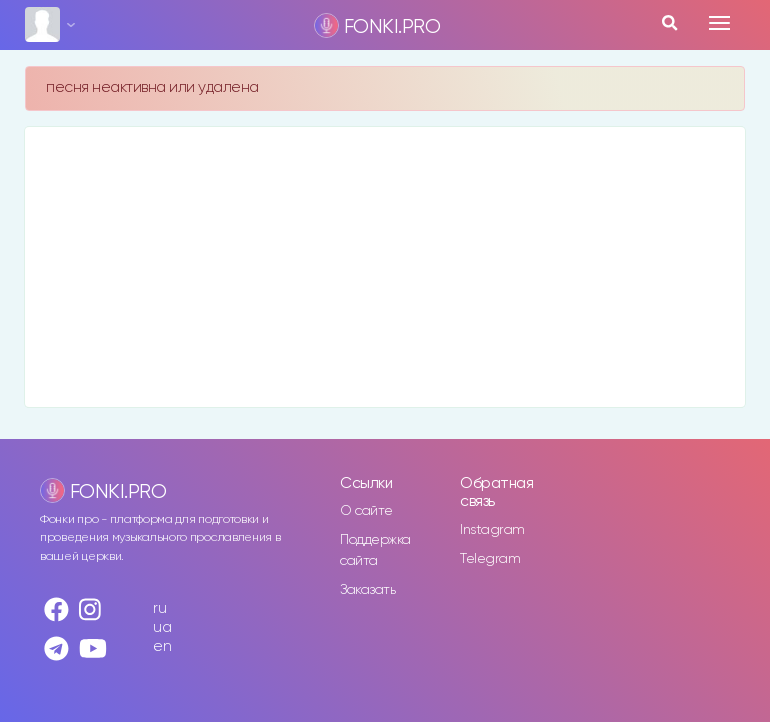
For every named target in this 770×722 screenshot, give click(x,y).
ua (162, 627)
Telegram (490, 559)
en (162, 646)
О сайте (366, 511)
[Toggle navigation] (719, 23)
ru (159, 608)
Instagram (492, 530)
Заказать (367, 590)
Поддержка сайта (375, 550)
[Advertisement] (385, 267)
